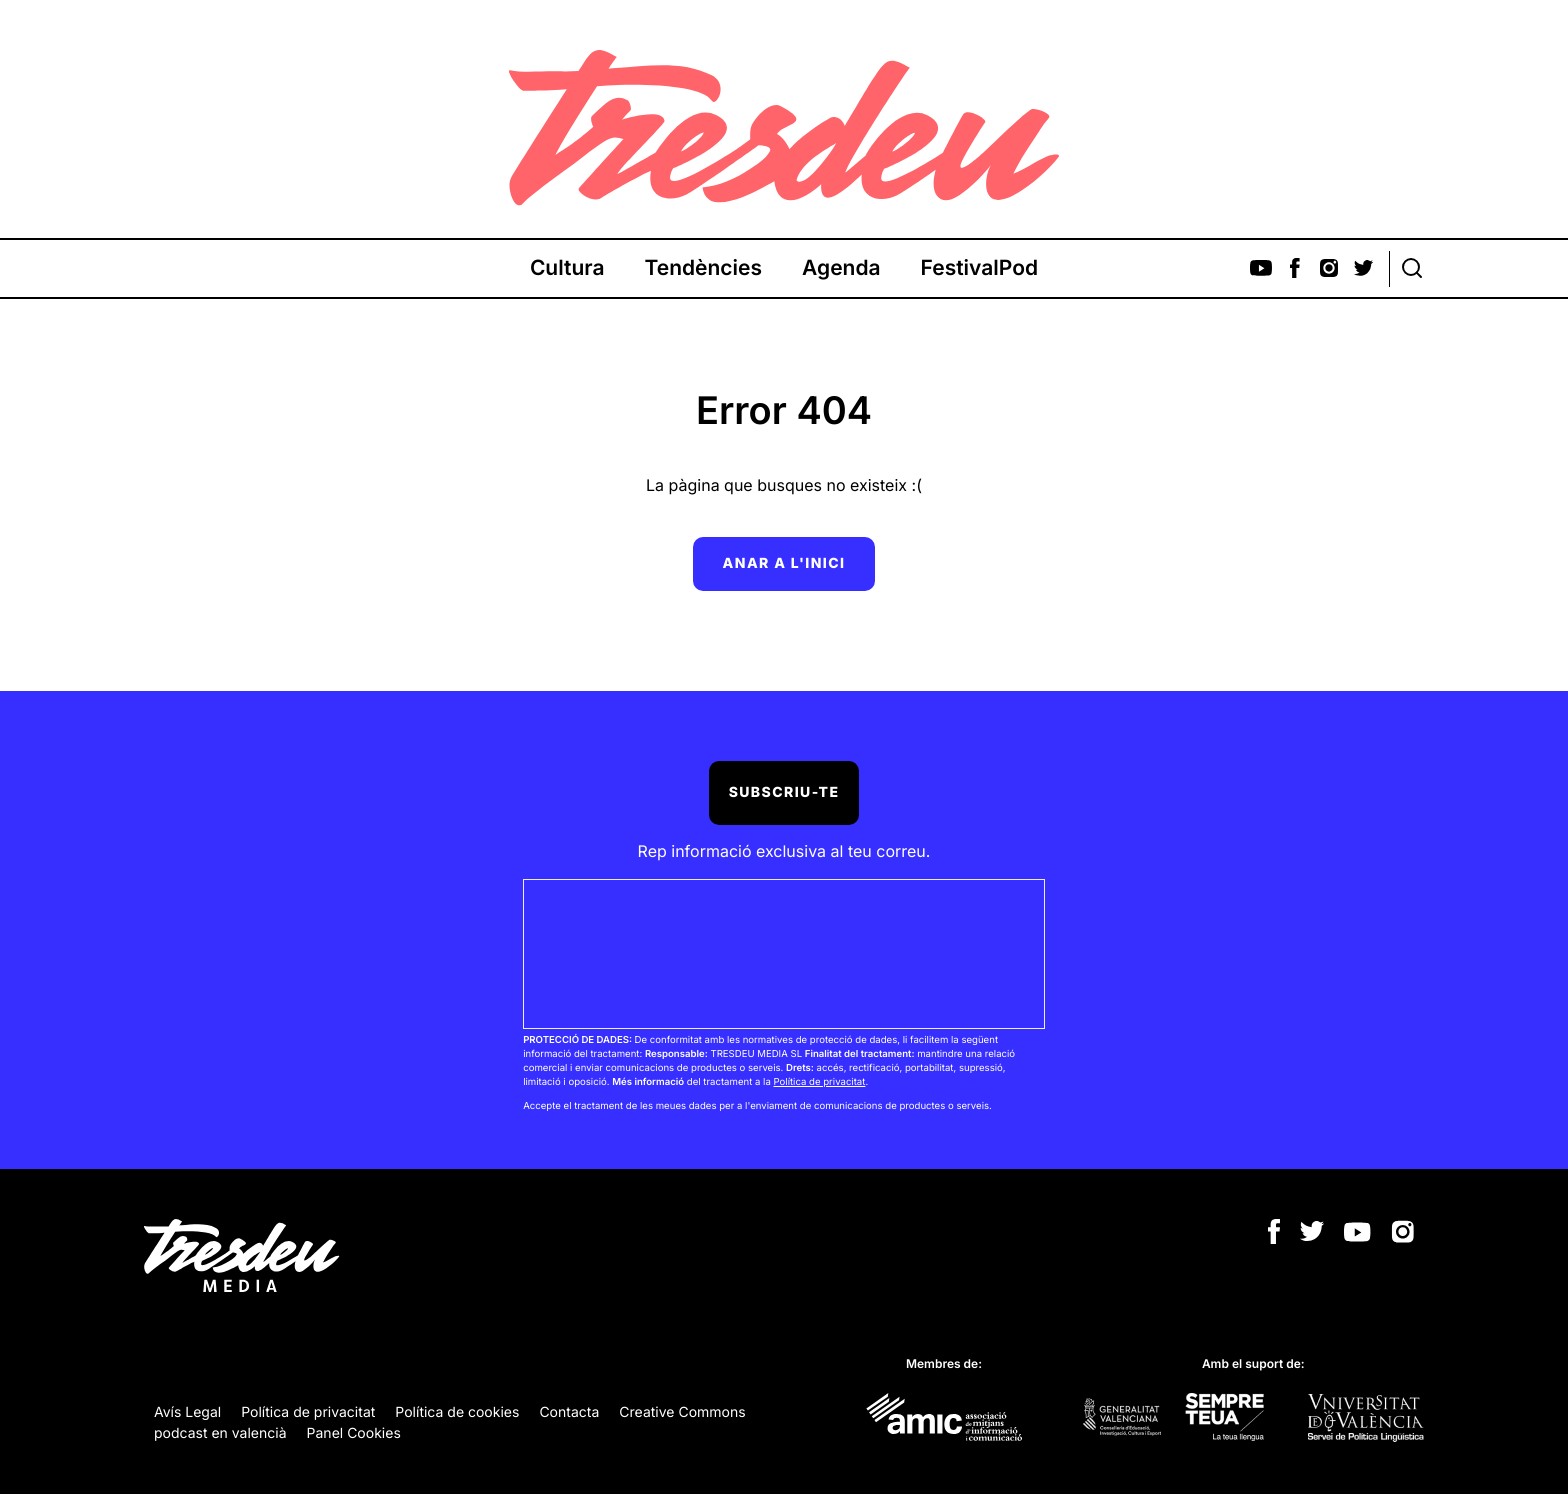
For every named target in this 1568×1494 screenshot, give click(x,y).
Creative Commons (682, 1412)
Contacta (569, 1412)
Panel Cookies (354, 1433)
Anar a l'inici (784, 563)
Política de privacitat (819, 1082)
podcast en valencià (220, 1433)
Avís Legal (187, 1412)
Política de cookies (457, 1412)
